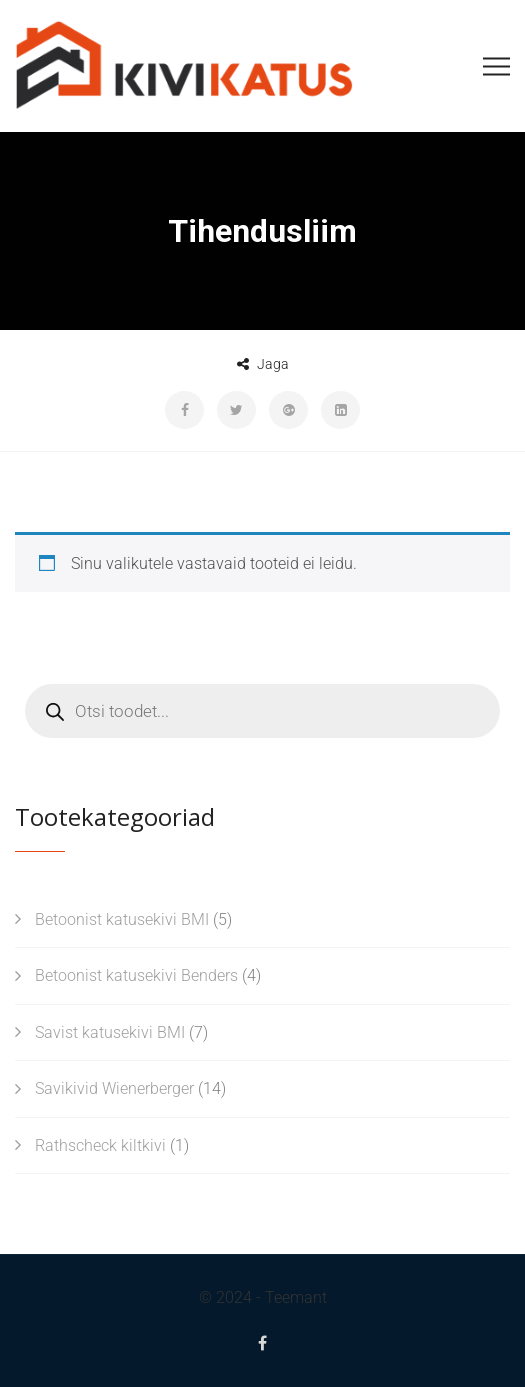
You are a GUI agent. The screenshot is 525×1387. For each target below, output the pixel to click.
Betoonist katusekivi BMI (122, 919)
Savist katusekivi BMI (110, 1032)
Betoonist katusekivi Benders (136, 975)
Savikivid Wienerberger (114, 1088)
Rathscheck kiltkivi (100, 1145)
